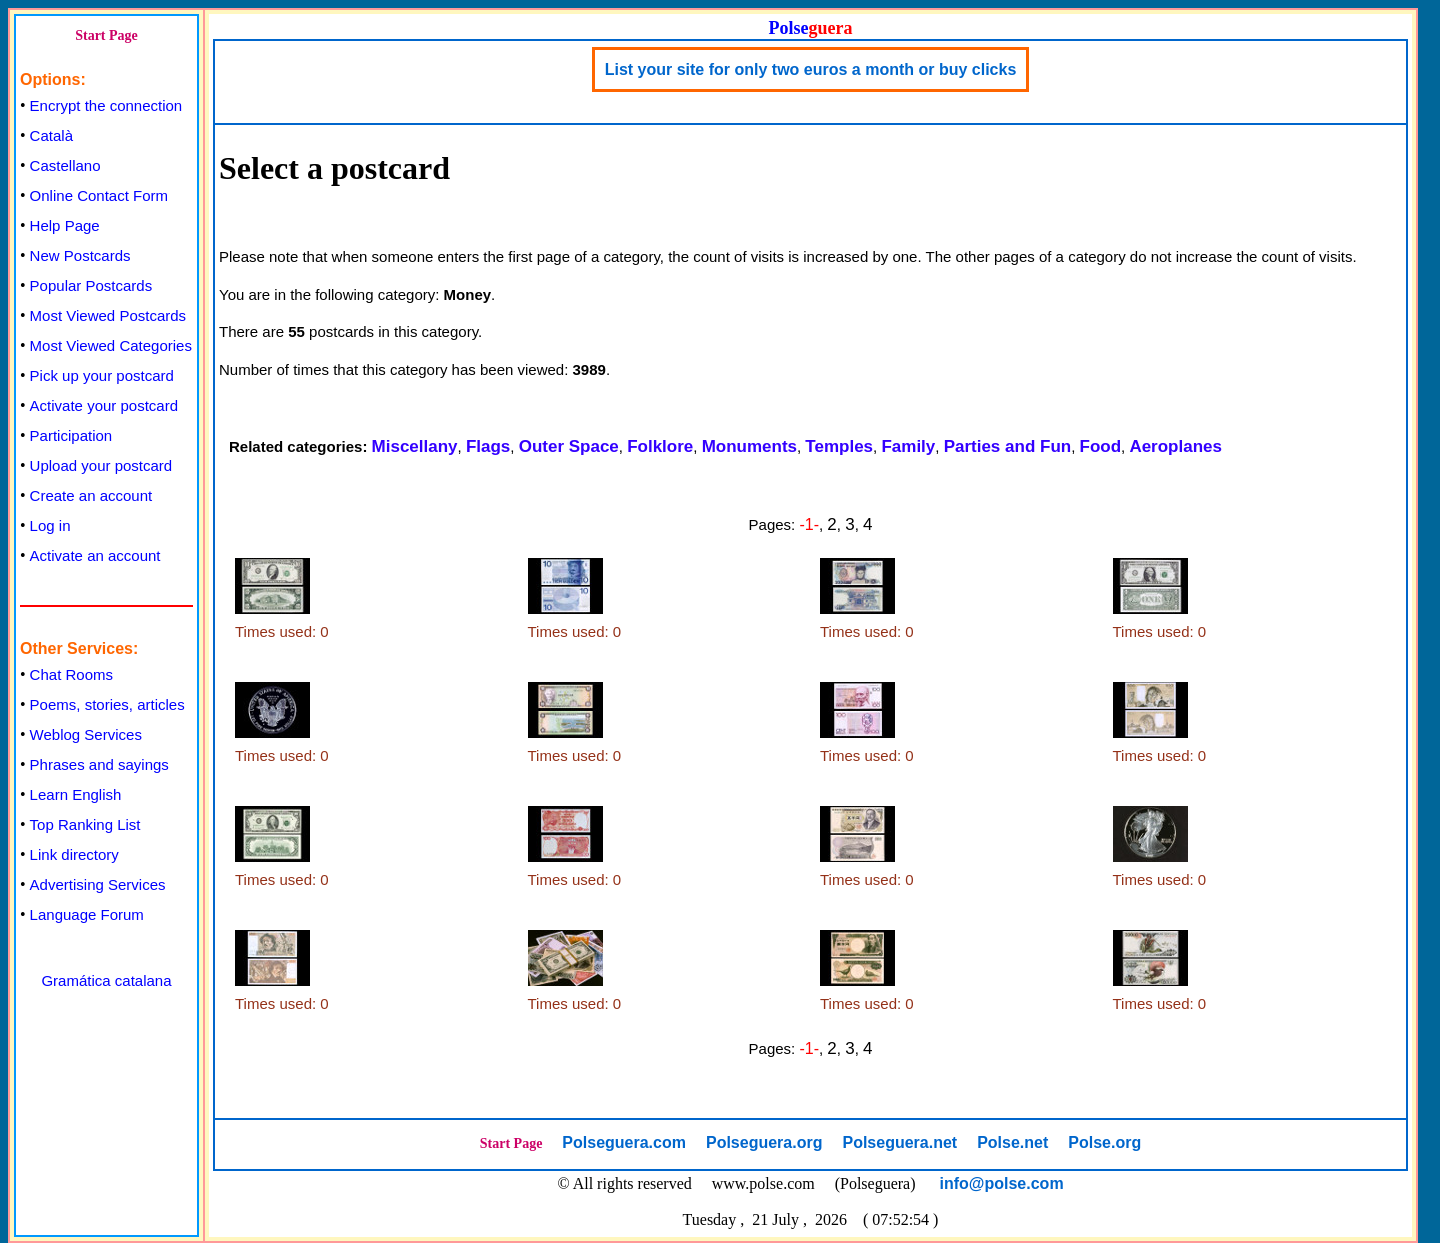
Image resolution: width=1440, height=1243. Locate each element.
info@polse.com (1002, 1183)
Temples (839, 446)
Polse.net (1012, 1142)
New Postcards (80, 255)
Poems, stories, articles (107, 704)
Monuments (749, 446)
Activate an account (95, 555)
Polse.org (1104, 1142)
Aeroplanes (1175, 446)
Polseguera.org (764, 1142)
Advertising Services (98, 884)
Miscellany (415, 446)
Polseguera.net (899, 1142)
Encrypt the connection (106, 105)
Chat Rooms (71, 674)
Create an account (91, 495)
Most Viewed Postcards (108, 315)
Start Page (106, 35)
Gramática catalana (106, 980)
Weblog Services (86, 734)
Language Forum (87, 914)
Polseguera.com (624, 1142)
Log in (50, 525)
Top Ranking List (85, 824)
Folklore (660, 446)
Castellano (65, 165)
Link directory (74, 854)
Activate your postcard (104, 405)
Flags (488, 446)
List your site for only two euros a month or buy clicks (811, 69)
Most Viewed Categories (111, 345)
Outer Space (569, 446)
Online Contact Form (99, 195)
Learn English (76, 794)
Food (1101, 446)
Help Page (65, 225)
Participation (71, 435)
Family (908, 446)
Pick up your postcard (102, 375)
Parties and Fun (1008, 446)
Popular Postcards (91, 285)
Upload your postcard (101, 465)
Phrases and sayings (99, 764)
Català (51, 135)
